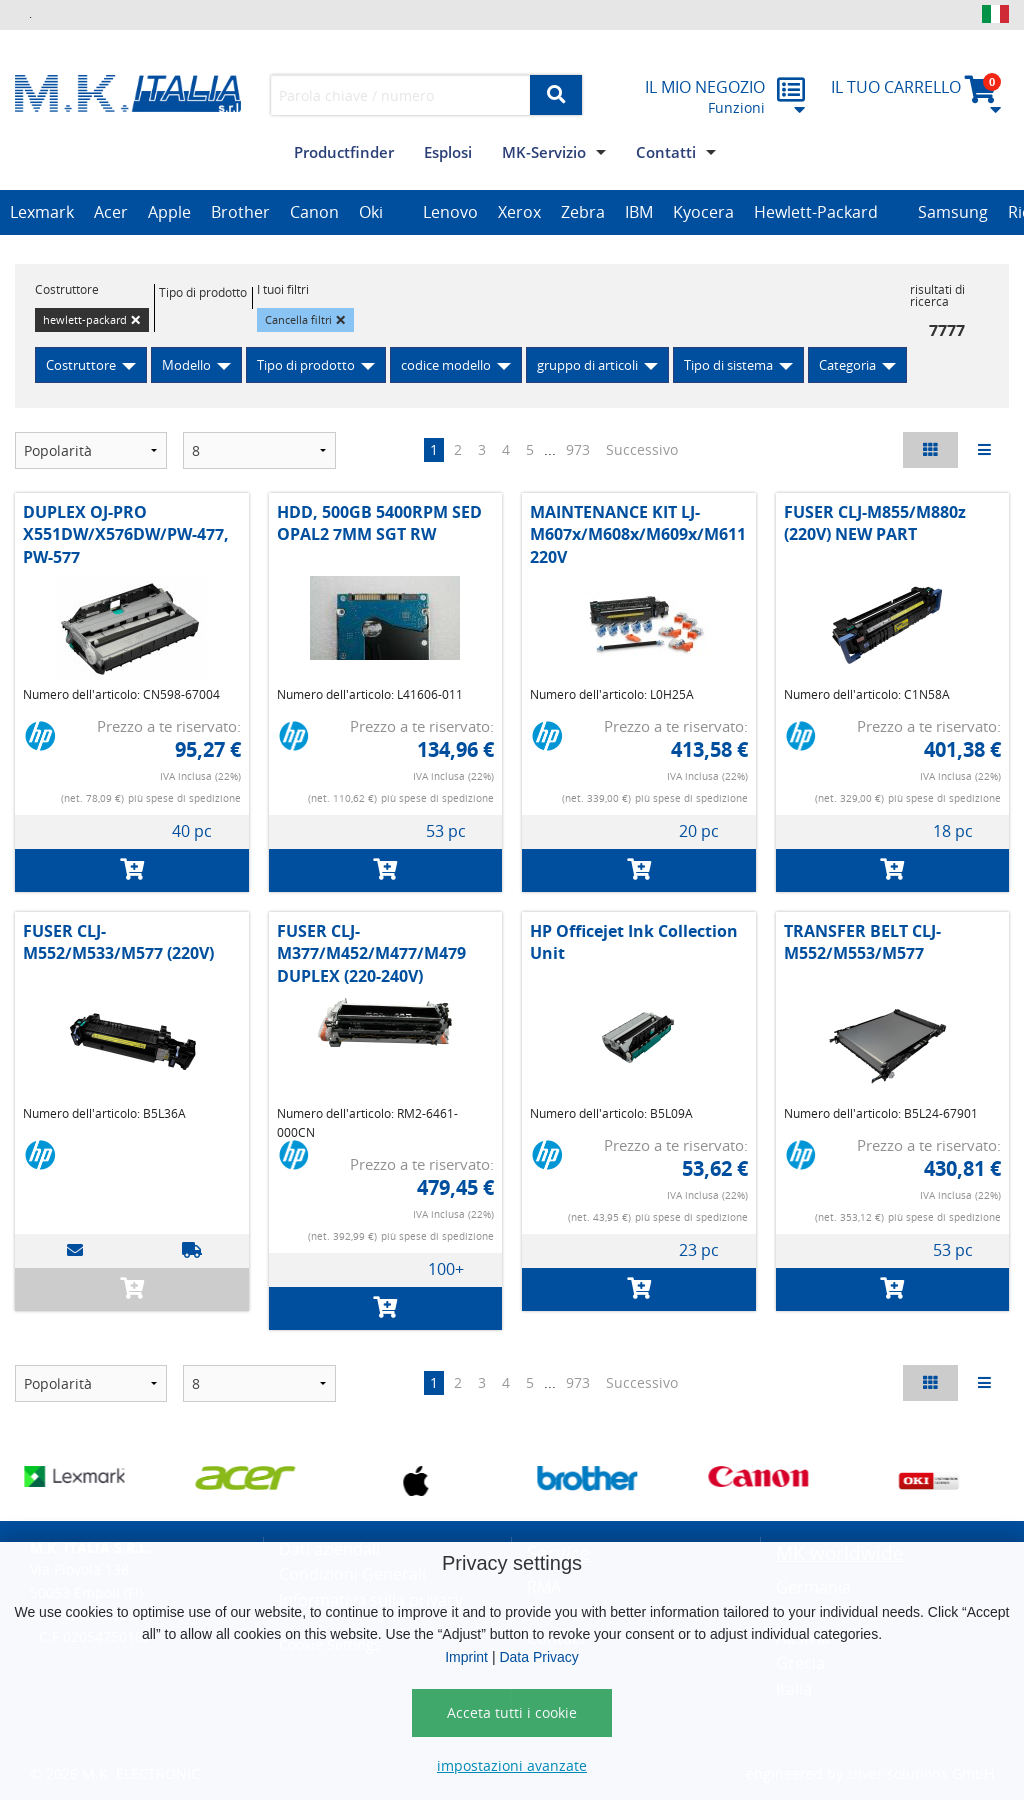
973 (578, 449)
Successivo (642, 449)
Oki (371, 212)
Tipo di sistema (728, 365)
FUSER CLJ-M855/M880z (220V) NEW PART (875, 523)
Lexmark (42, 212)
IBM (639, 212)
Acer (111, 212)
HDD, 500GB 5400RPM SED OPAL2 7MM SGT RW (379, 523)
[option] (42, 213)
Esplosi (448, 152)
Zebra (583, 212)
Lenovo (450, 212)
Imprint (466, 1657)
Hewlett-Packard (816, 212)
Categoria (847, 365)
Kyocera (703, 212)
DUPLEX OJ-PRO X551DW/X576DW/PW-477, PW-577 (126, 534)
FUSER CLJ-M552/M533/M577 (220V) (118, 942)
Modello (186, 365)
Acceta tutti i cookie (512, 1712)
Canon (314, 212)
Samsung (953, 212)
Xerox (519, 212)
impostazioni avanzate (512, 1765)
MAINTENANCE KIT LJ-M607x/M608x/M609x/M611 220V (638, 534)
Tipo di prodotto (306, 365)
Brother (240, 212)
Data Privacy (538, 1657)
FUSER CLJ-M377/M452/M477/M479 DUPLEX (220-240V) (371, 953)
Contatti (666, 152)
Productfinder (344, 152)
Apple (169, 212)
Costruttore (81, 365)
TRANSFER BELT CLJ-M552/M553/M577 (862, 942)
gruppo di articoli (587, 365)
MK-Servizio (544, 152)
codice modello (446, 365)
